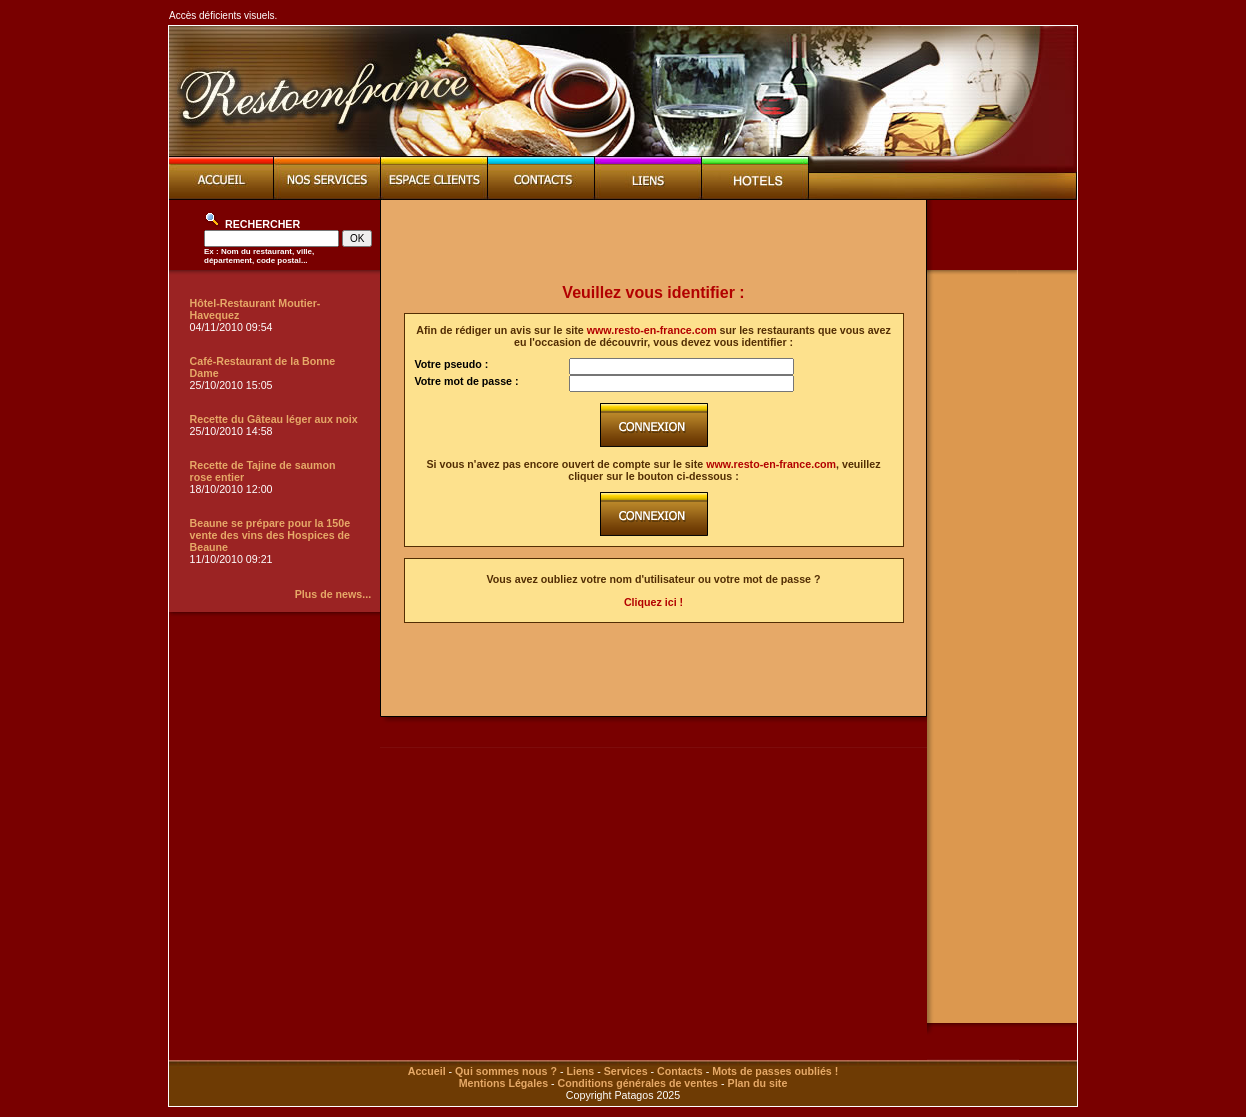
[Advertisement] (654, 242)
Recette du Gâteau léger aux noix (274, 419)
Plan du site (758, 1083)
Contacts (680, 1071)
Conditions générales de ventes (638, 1083)
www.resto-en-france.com (652, 330)
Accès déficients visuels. (223, 15)
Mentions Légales (503, 1083)
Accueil (427, 1071)
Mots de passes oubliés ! (775, 1071)
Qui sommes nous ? (506, 1071)
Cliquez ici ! (653, 602)
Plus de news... (333, 594)
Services (626, 1071)
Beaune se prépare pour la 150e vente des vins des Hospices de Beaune (270, 535)
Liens (580, 1071)
